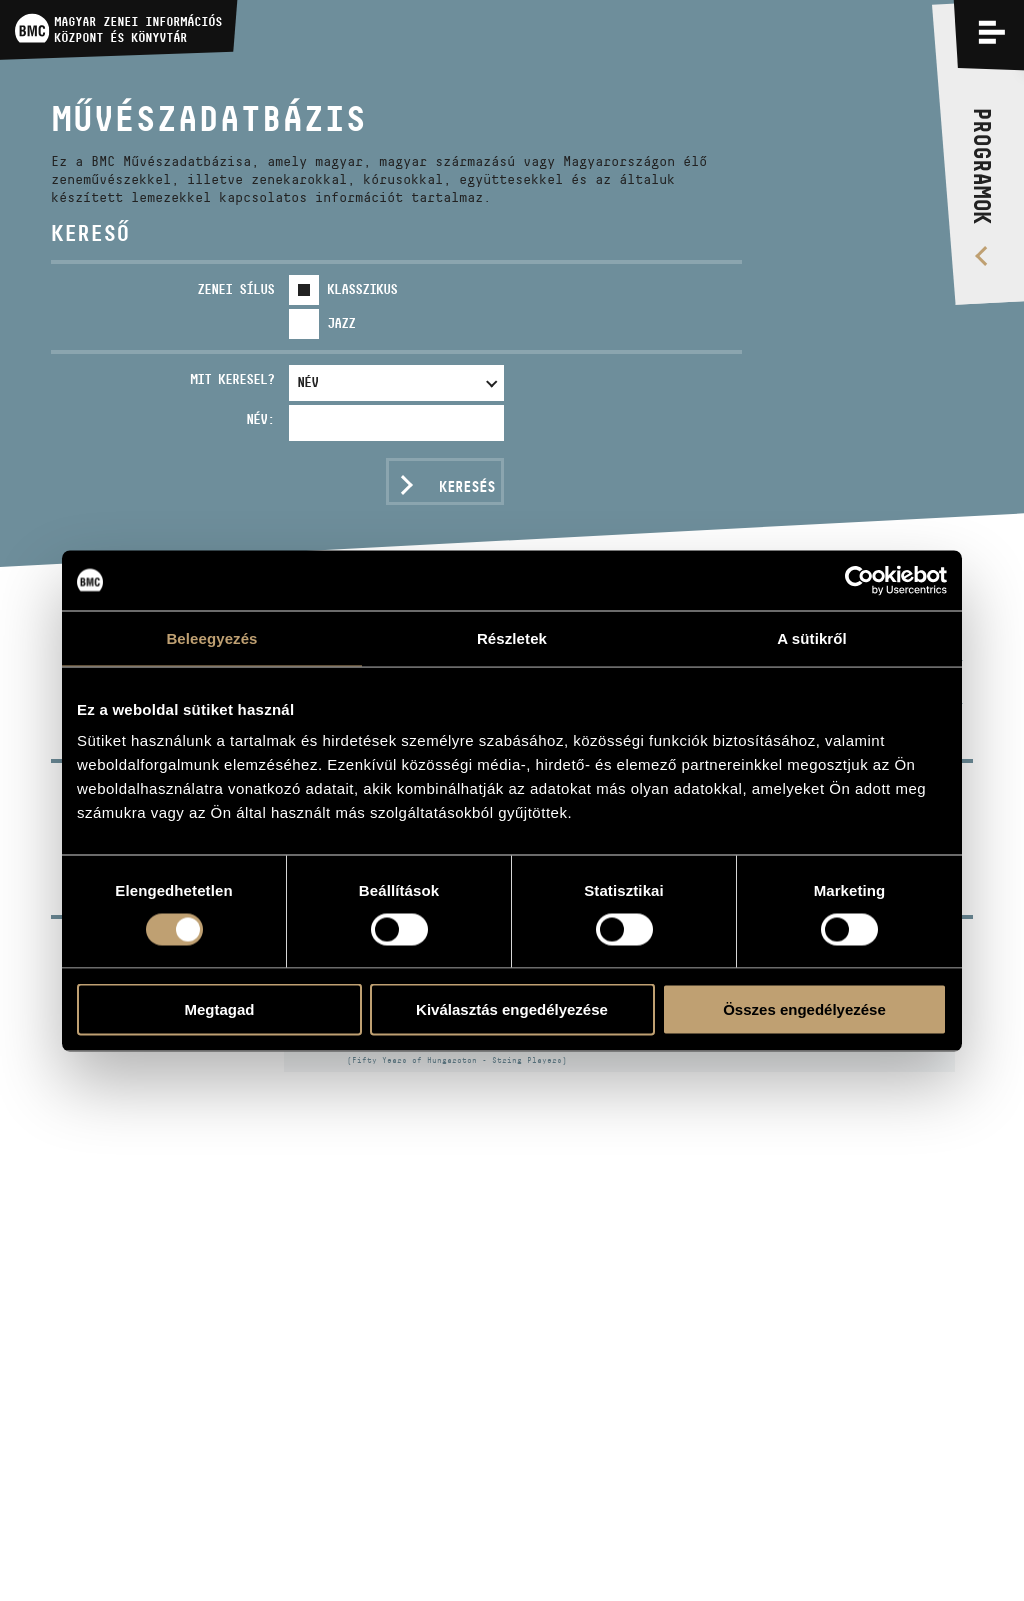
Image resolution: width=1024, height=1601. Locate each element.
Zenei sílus (235, 289)
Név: (260, 419)
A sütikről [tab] (812, 637)
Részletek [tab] (512, 637)
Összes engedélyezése (804, 1009)
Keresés (467, 486)
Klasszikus (362, 289)
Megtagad (219, 1009)
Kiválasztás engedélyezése (512, 1009)
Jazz (341, 323)
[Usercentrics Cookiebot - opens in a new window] (859, 580)
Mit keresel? (232, 379)
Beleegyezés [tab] (211, 637)
